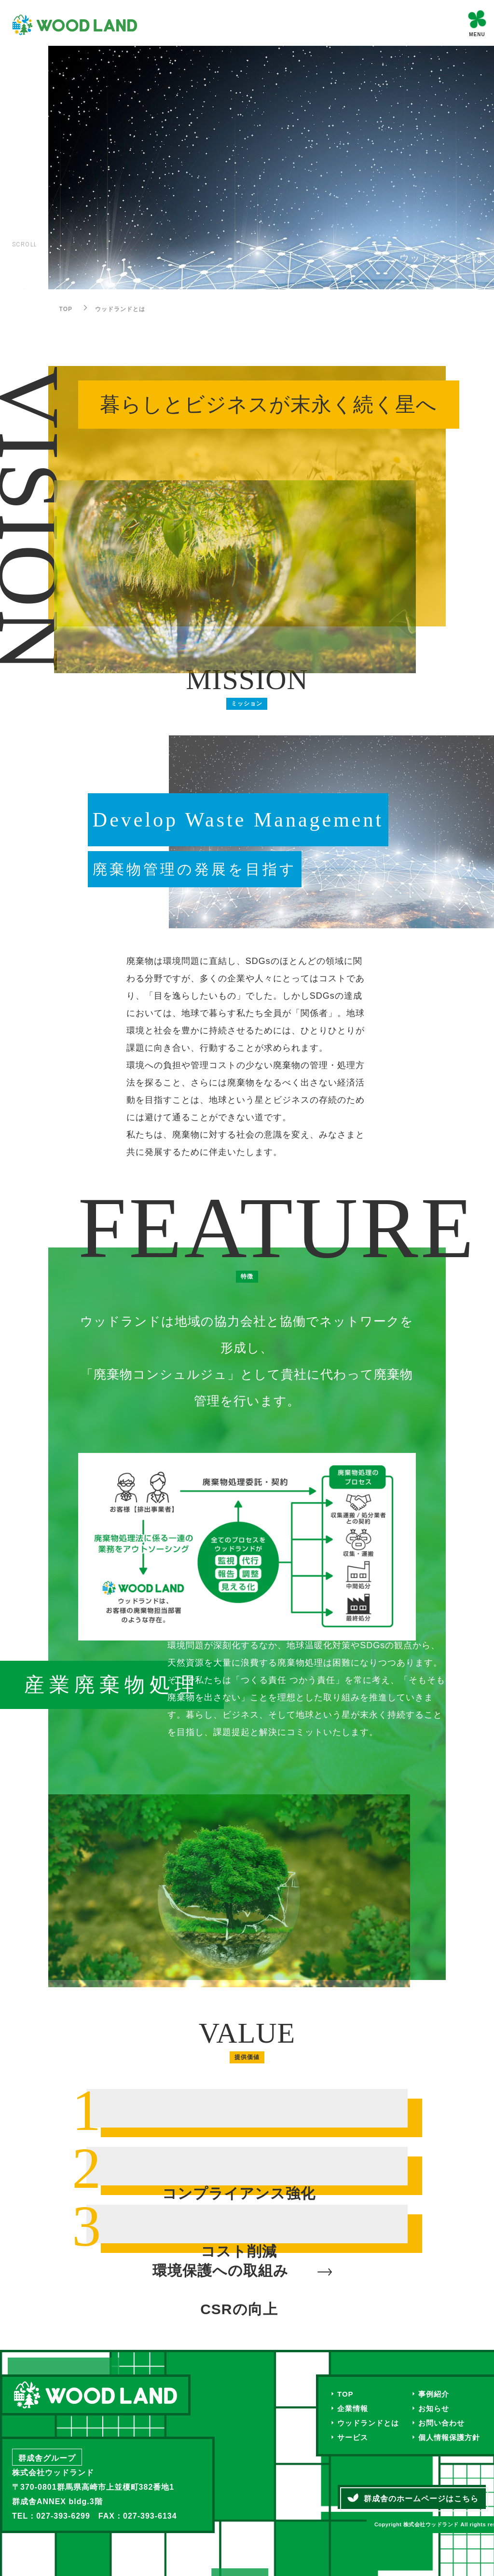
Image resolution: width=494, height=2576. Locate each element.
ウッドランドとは (370, 2424)
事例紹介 (438, 2394)
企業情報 (353, 2409)
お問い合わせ (446, 2424)
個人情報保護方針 (455, 2439)
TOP (346, 2394)
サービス (353, 2439)
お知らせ (438, 2409)
